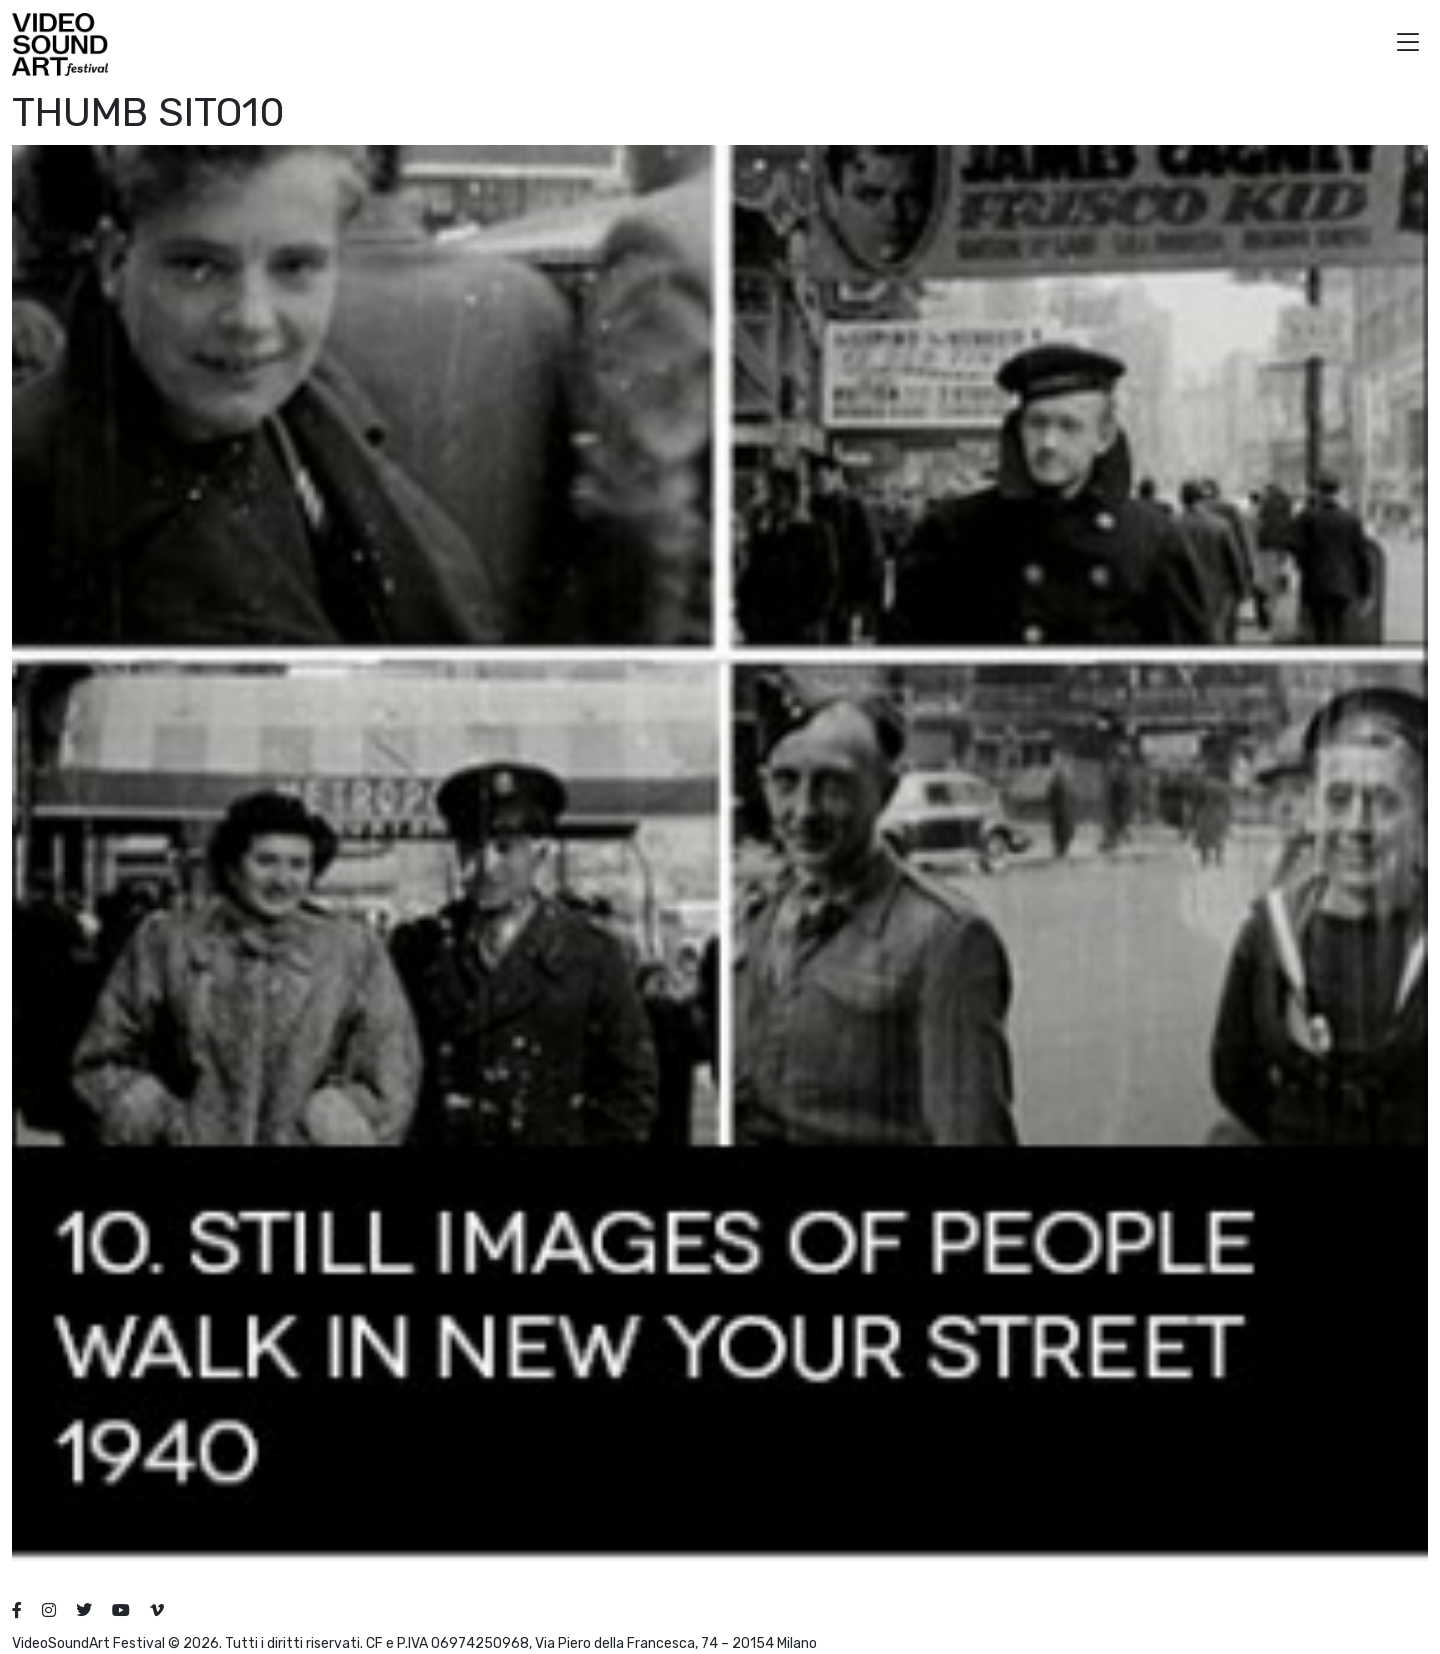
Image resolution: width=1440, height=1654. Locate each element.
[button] (1408, 44)
